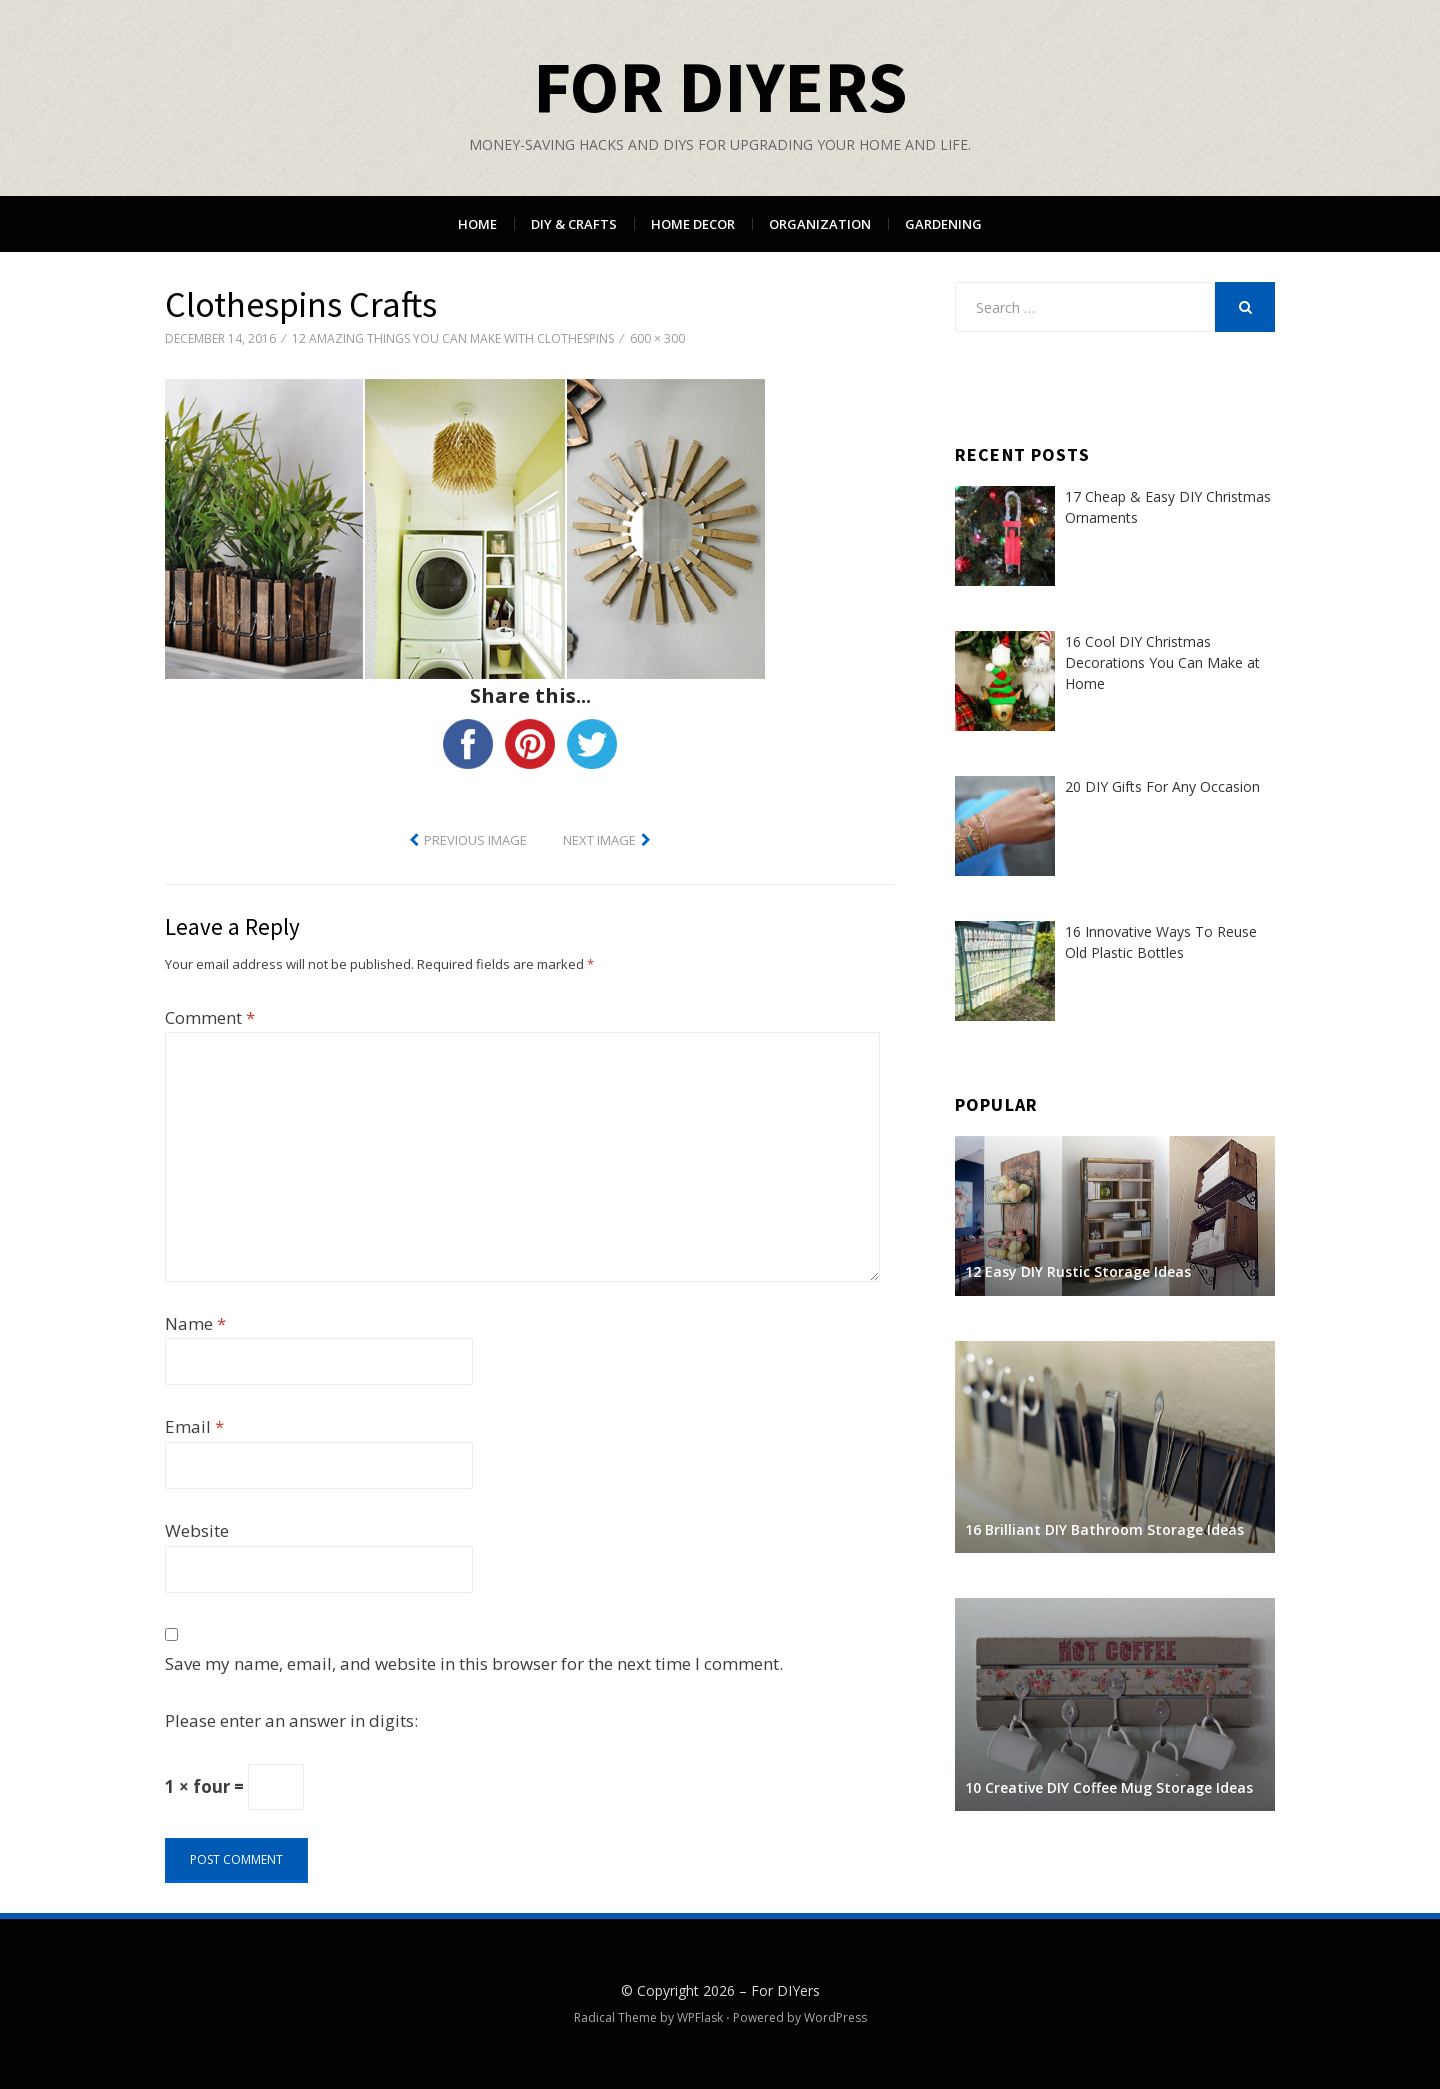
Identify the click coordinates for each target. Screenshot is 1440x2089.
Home (477, 224)
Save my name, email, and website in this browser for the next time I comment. (474, 1663)
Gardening (943, 224)
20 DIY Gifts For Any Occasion (1162, 786)
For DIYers (720, 86)
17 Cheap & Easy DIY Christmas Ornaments (1168, 507)
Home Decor (693, 224)
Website (197, 1530)
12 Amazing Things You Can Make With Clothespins (453, 338)
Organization (820, 224)
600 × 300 (657, 338)
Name (195, 1323)
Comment (210, 1017)
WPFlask (700, 2017)
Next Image (599, 840)
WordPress (835, 2017)
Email (194, 1426)
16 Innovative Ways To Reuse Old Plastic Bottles (1161, 942)
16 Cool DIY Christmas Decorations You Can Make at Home (1162, 662)
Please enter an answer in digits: (291, 1720)
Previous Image (475, 840)
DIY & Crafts (574, 224)
